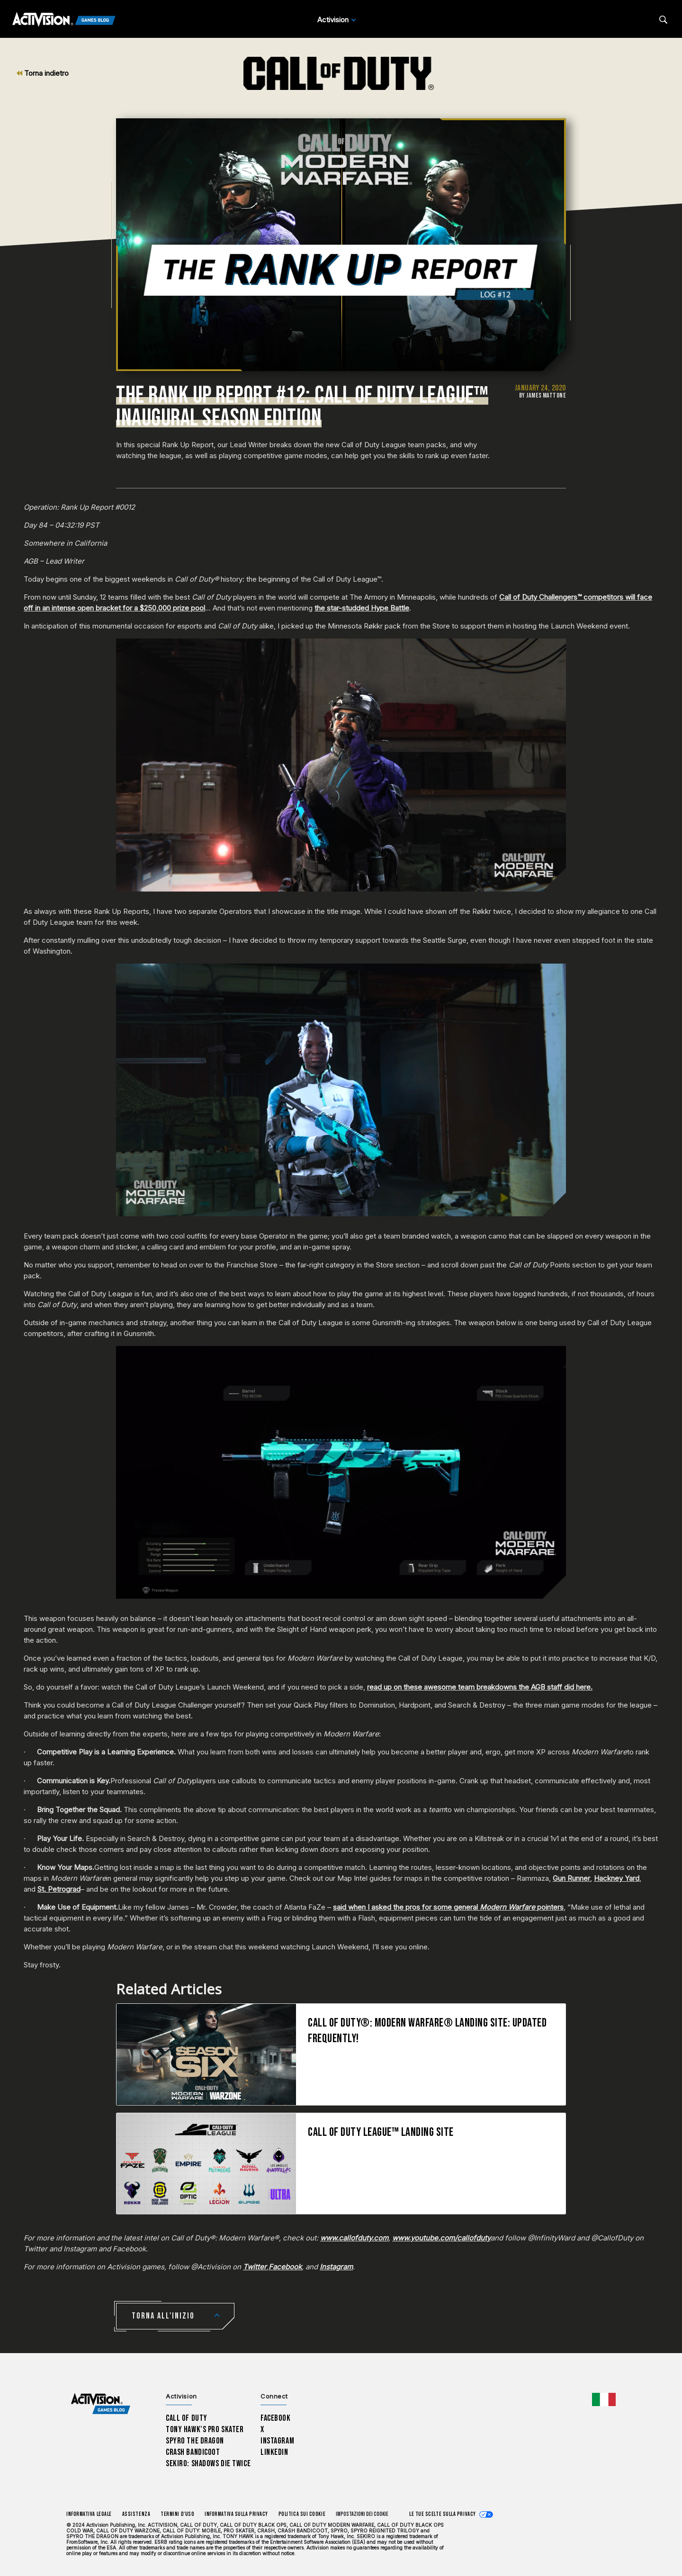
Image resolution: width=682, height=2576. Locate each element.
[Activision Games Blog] (64, 19)
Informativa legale (89, 2514)
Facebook (275, 2418)
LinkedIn (274, 2452)
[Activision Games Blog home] (100, 2403)
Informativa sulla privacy (236, 2514)
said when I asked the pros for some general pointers (448, 1907)
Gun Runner (571, 1878)
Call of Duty (186, 2418)
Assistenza (136, 2514)
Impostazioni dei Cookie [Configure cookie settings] (362, 2514)
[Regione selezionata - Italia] (604, 2399)
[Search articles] (663, 19)
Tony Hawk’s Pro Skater (204, 2429)
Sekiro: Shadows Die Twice (208, 2464)
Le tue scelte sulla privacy (442, 2514)
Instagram (277, 2441)
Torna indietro (43, 73)
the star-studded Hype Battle (361, 607)
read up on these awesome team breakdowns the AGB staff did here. (479, 1686)
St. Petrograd (59, 1889)
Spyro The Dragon (195, 2441)
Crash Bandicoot (193, 2452)
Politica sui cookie (301, 2514)
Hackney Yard (616, 1878)
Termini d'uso (177, 2514)
